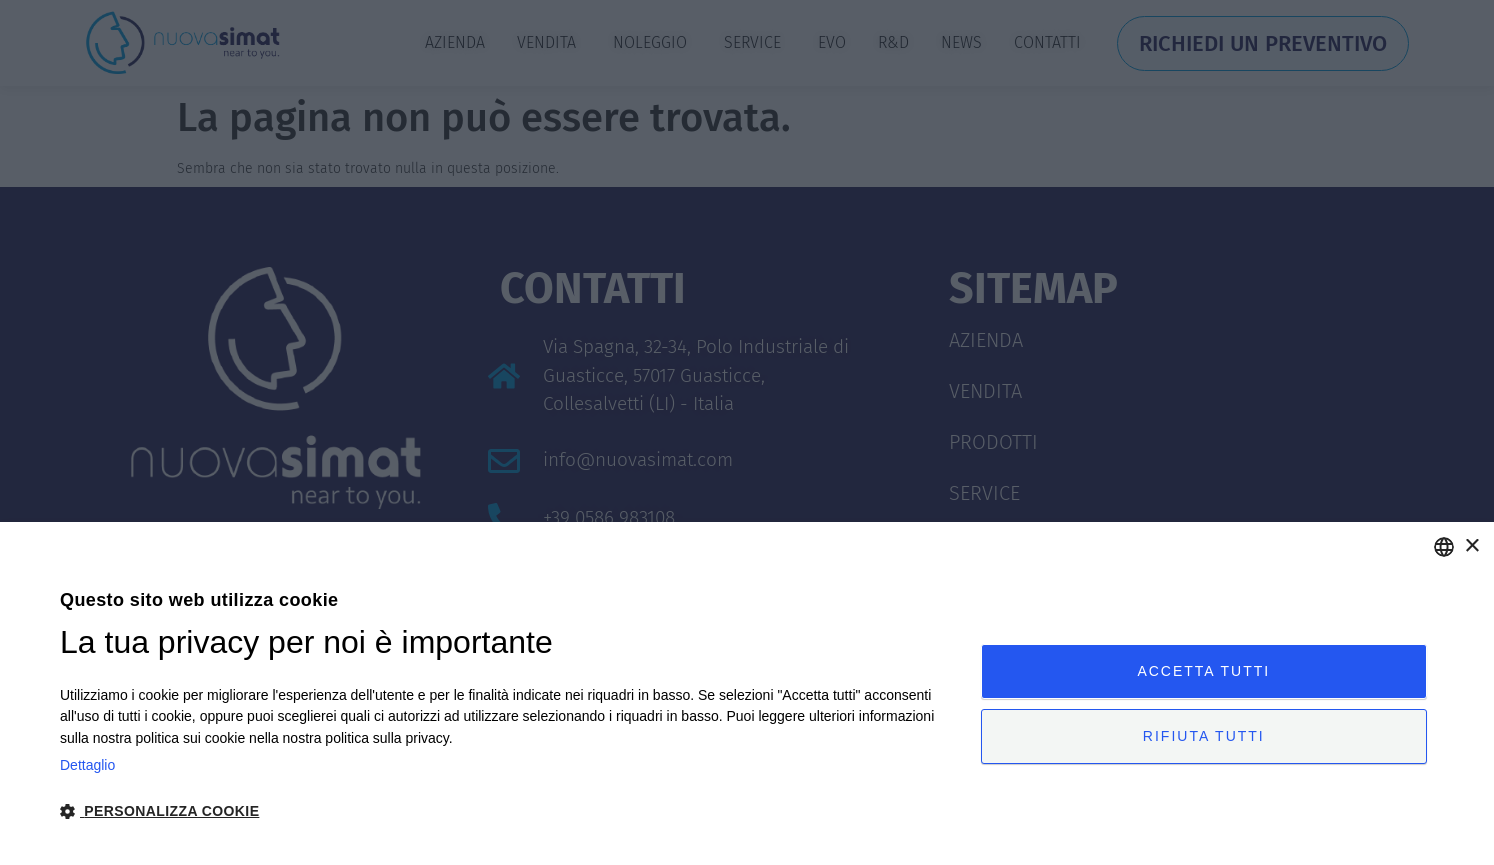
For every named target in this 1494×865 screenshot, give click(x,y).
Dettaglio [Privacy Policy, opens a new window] (87, 765)
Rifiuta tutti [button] (1204, 737)
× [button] (1471, 546)
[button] (506, 811)
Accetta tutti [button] (1203, 670)
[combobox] (1444, 547)
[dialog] (747, 693)
